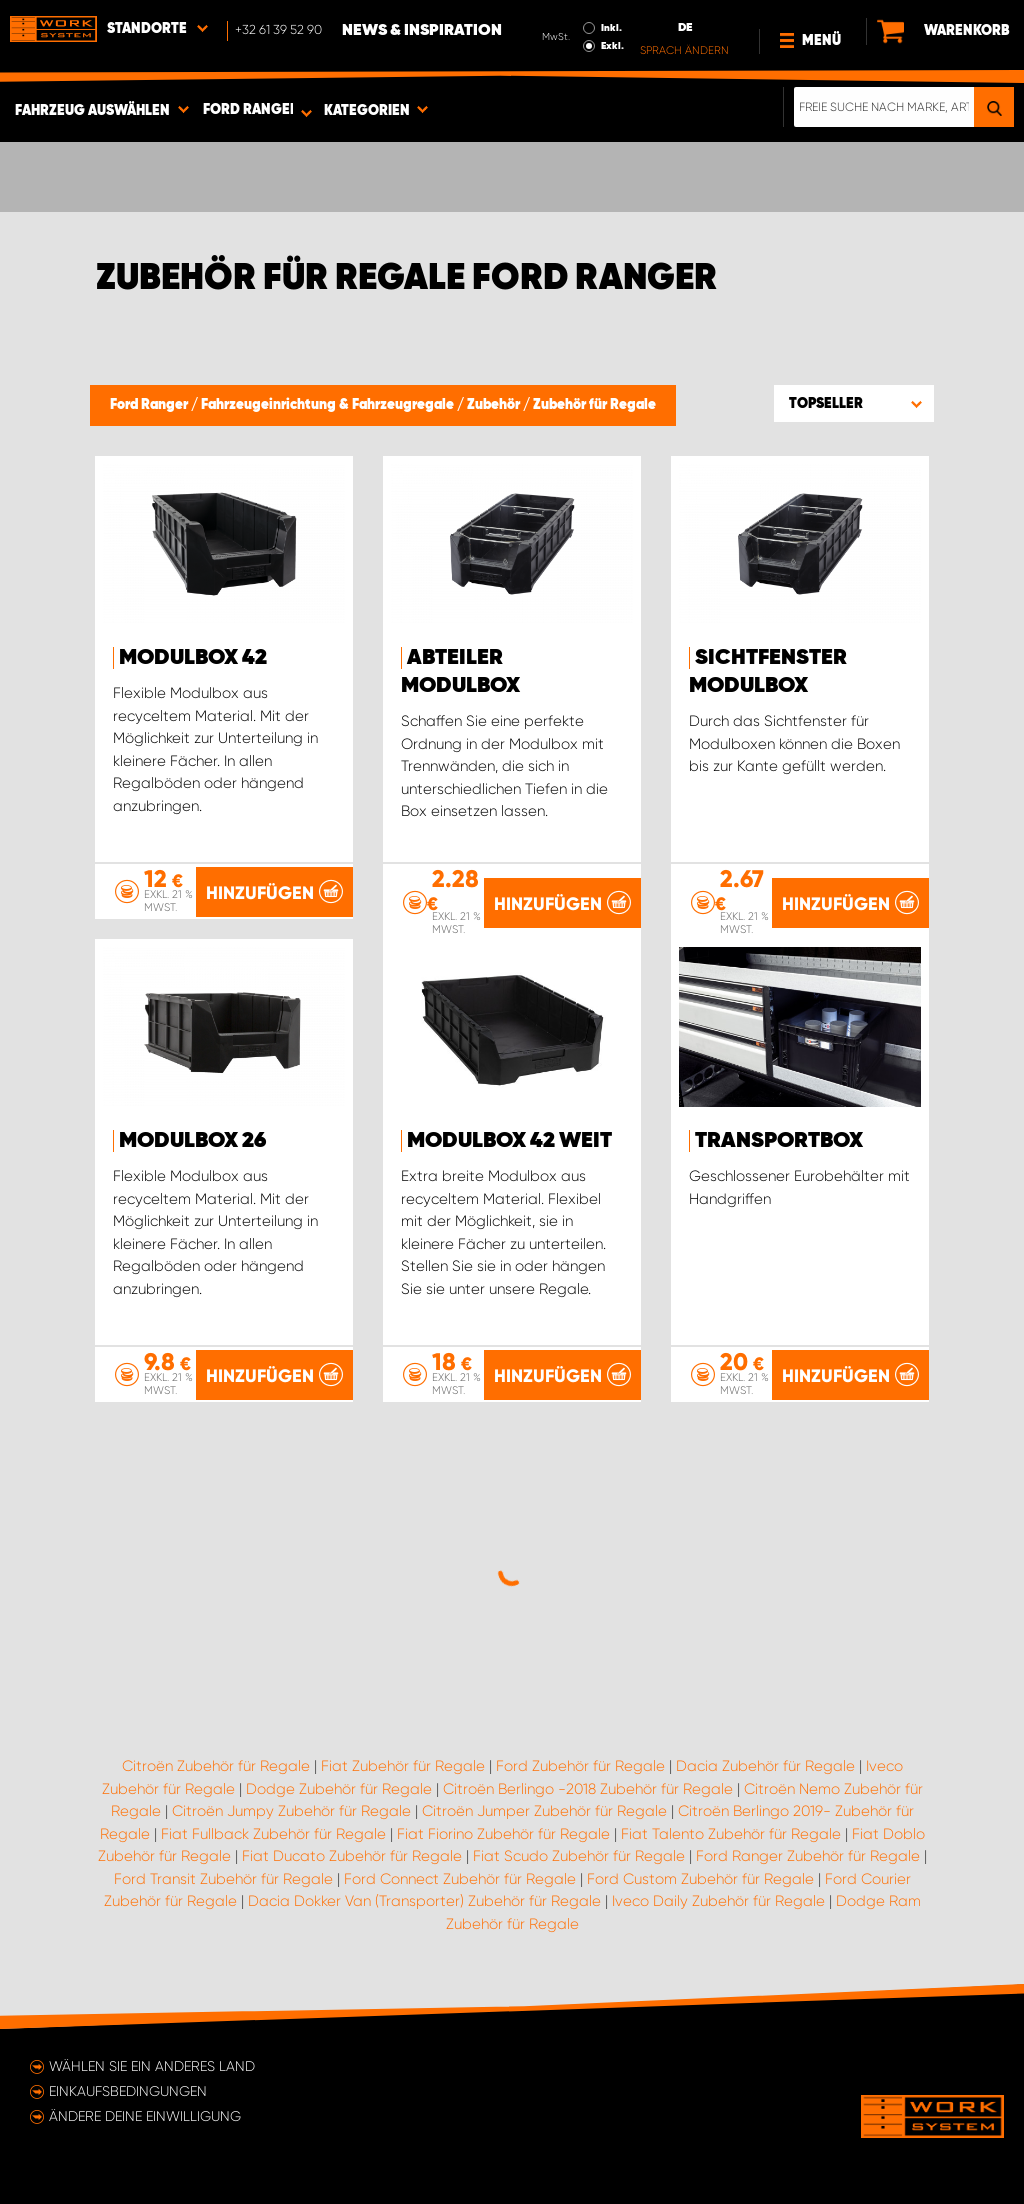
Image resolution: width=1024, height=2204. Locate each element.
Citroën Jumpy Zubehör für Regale (291, 1811)
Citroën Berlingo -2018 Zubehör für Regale (588, 1789)
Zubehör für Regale (594, 405)
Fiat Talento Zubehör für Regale (731, 1834)
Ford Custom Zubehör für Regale (700, 1879)
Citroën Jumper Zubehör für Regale (544, 1811)
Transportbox (779, 1141)
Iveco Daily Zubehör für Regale (718, 1901)
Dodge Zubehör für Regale (339, 1789)
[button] (854, 403)
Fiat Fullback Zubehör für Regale (273, 1834)
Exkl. (612, 46)
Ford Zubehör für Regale (580, 1766)
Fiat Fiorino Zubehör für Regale (503, 1834)
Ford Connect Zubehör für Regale (460, 1879)
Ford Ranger (150, 405)
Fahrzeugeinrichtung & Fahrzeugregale (329, 405)
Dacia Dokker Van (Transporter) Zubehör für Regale (424, 1901)
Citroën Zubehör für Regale (216, 1766)
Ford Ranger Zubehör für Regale (808, 1856)
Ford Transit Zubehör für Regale (223, 1879)
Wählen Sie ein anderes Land (152, 2066)
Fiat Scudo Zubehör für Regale (579, 1856)
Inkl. (611, 28)
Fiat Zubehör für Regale (403, 1766)
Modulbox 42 (193, 658)
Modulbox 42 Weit (509, 1141)
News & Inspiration (422, 31)
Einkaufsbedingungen (128, 2091)
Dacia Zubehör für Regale (765, 1766)
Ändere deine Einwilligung (145, 2116)
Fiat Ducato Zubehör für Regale (352, 1856)
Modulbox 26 (192, 1141)
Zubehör (495, 405)
